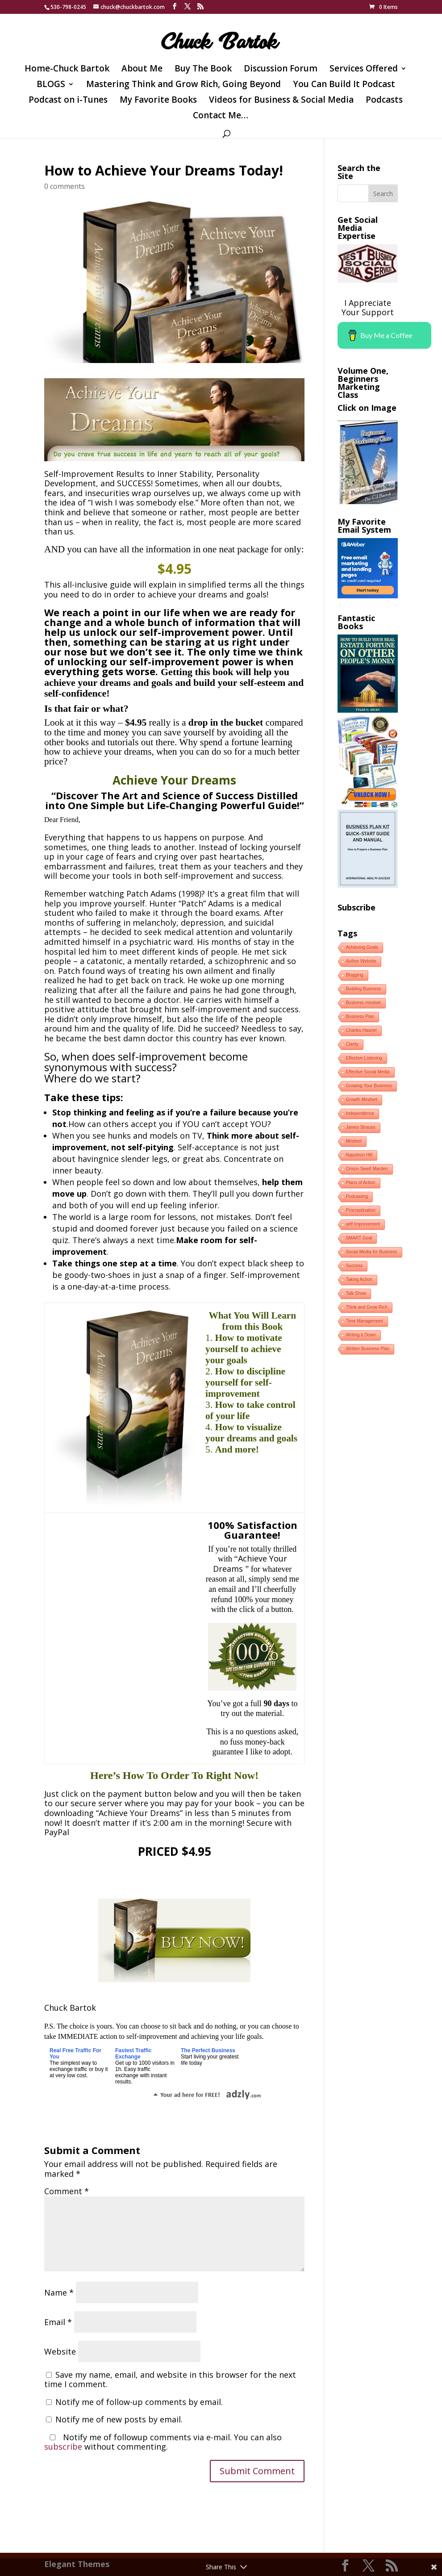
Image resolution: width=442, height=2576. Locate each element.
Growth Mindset (361, 1099)
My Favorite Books (158, 100)
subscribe (63, 2446)
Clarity (352, 1044)
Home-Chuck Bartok (67, 69)
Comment (66, 2191)
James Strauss (360, 1127)
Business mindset (363, 1002)
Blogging (354, 975)
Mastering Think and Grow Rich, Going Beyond (183, 85)
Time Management (364, 1321)
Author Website (361, 961)
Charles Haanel (361, 1030)
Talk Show (356, 1293)
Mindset (354, 1141)
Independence (360, 1113)
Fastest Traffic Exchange (133, 2053)
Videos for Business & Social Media (281, 100)
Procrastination (361, 1210)
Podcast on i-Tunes (68, 100)
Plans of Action (360, 1182)
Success (354, 1265)
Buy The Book (203, 69)
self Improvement (363, 1224)
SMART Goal (359, 1238)
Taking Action (359, 1279)
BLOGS (51, 85)
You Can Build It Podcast (344, 85)
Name (59, 2292)
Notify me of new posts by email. (119, 2419)
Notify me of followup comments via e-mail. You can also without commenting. (163, 2442)
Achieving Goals (362, 947)
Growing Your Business (369, 1085)
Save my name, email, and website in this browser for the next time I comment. (170, 2379)
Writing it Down (361, 1334)
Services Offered (363, 69)
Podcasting (357, 1196)
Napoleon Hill (359, 1154)
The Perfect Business (208, 2050)
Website (60, 2351)
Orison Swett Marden (367, 1168)
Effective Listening (364, 1058)
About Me (142, 69)
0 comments (64, 186)
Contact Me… (220, 116)
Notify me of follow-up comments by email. (139, 2401)
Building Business (363, 988)
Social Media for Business (371, 1251)
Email (58, 2322)
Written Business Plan (368, 1348)
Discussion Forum (280, 69)
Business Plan (360, 1016)
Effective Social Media (368, 1071)
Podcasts (384, 100)
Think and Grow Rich (367, 1307)
